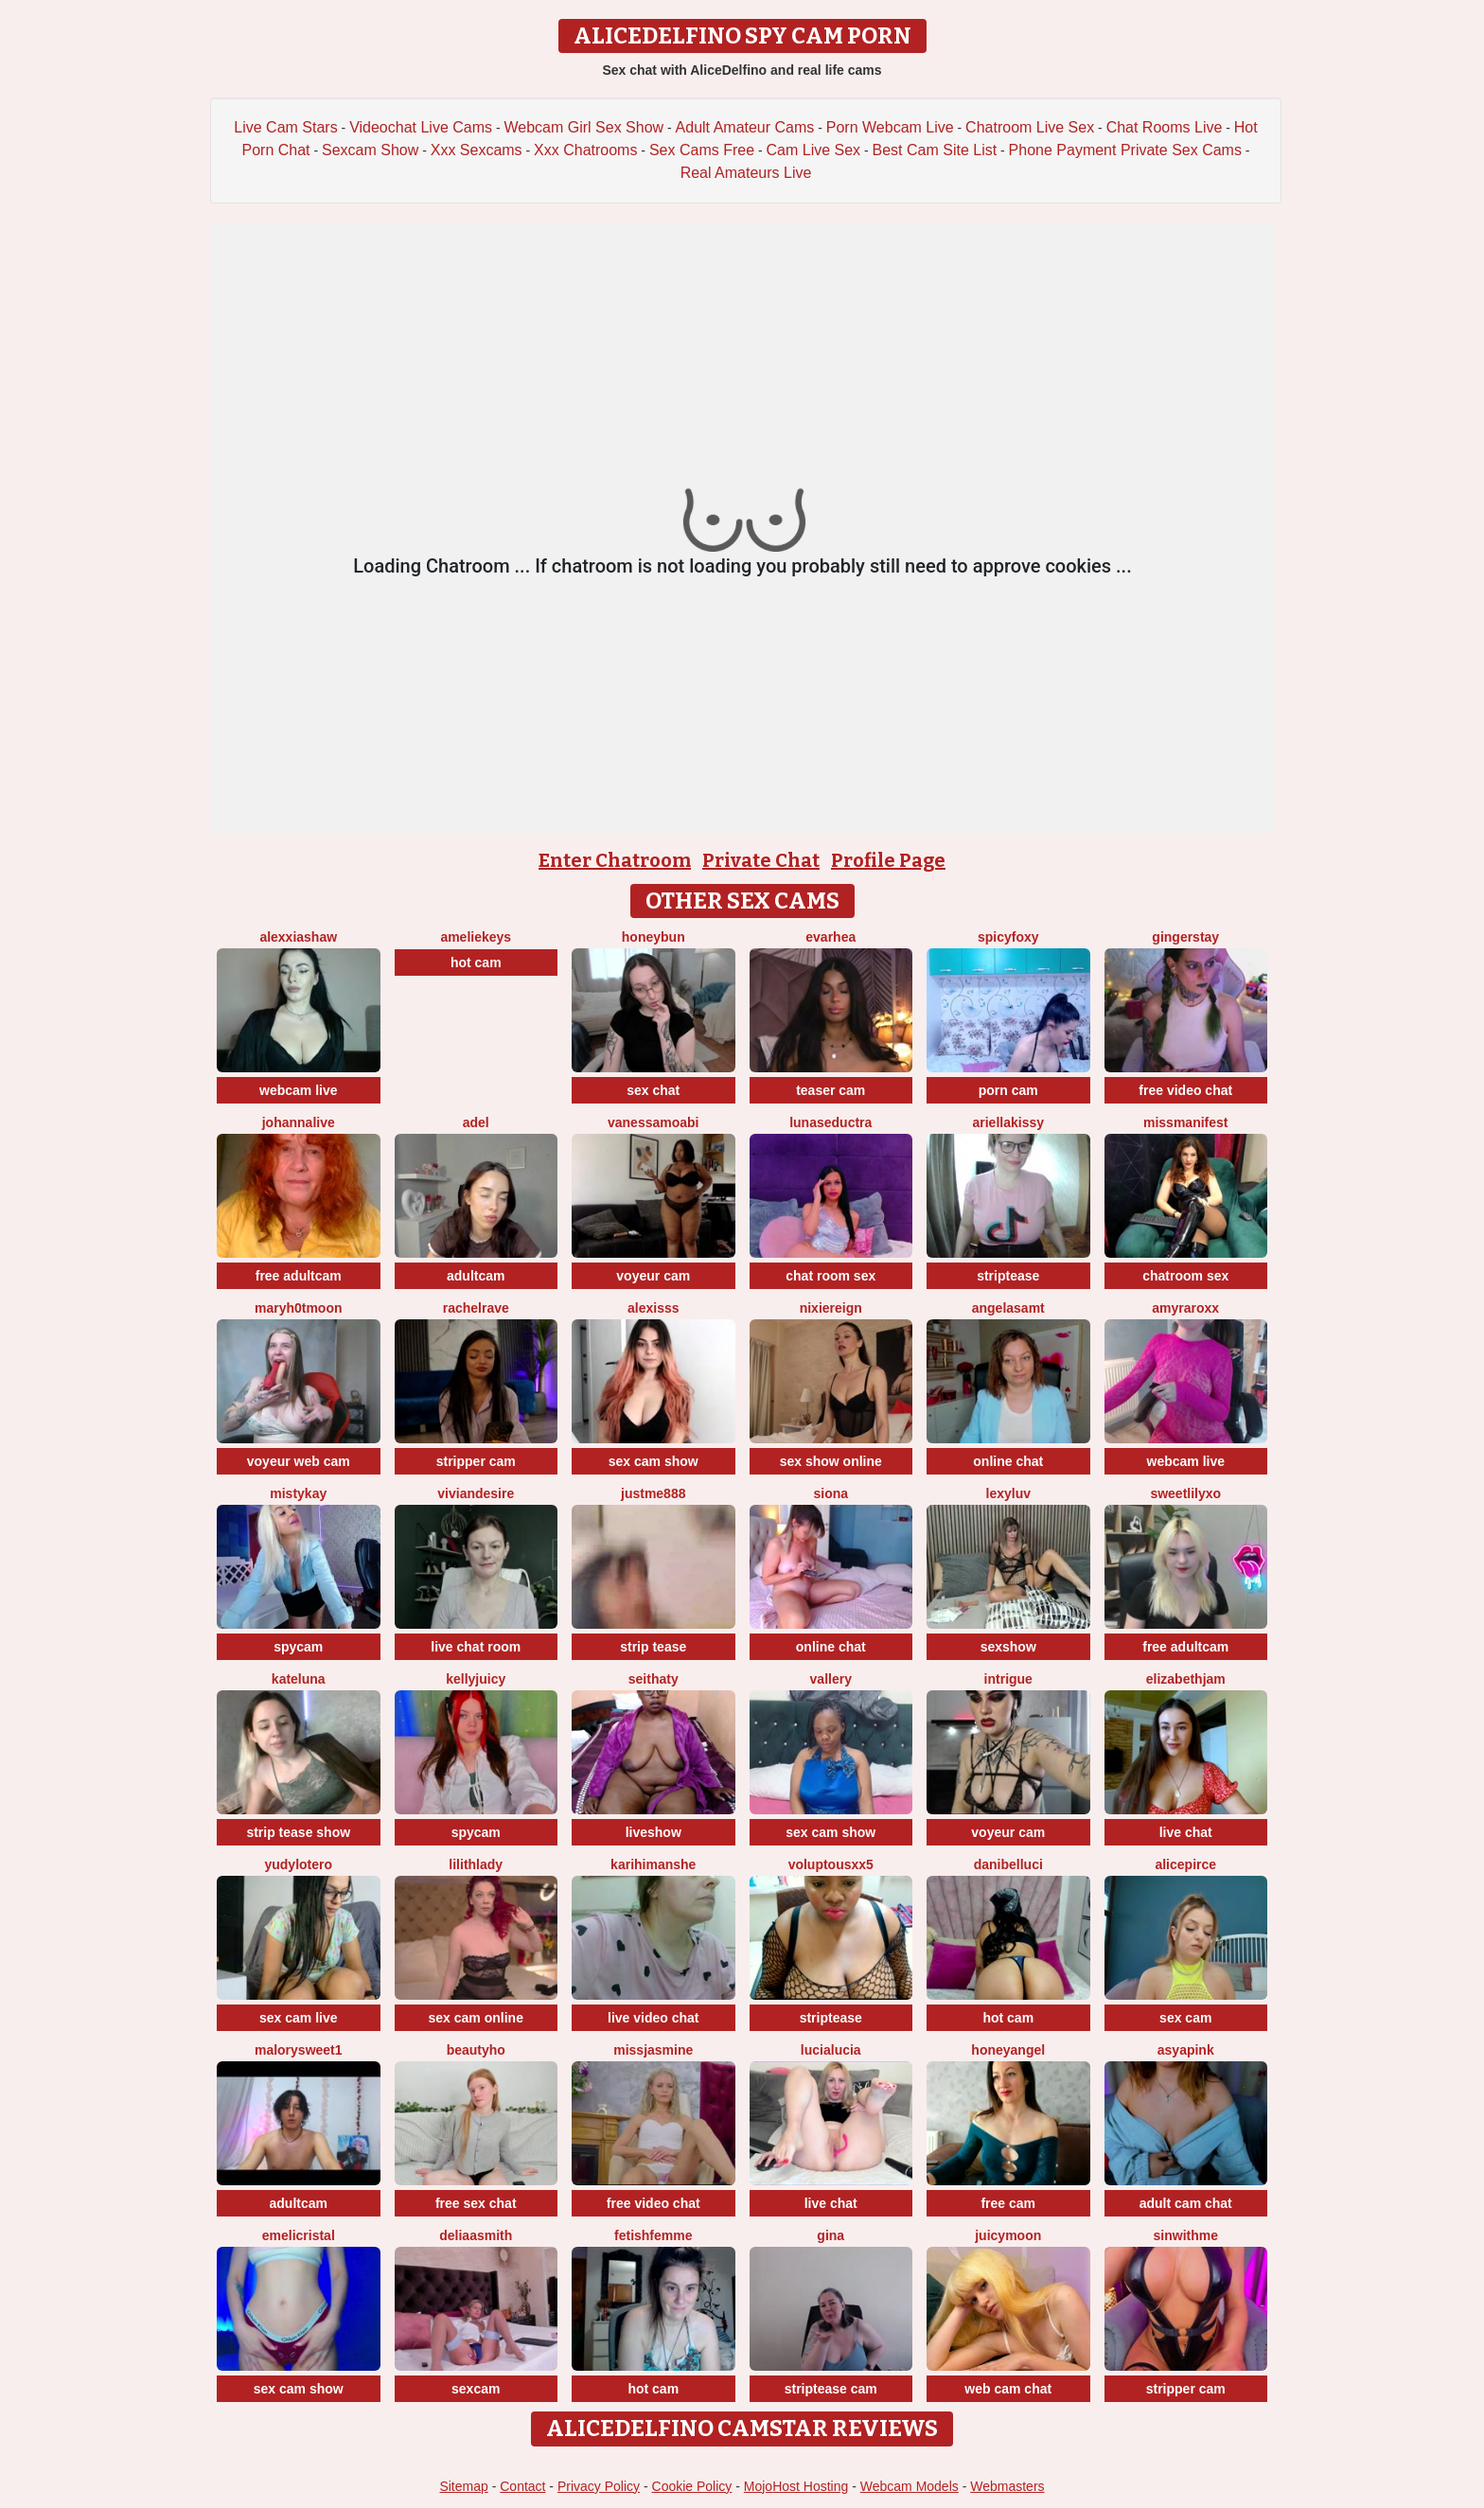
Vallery (831, 1679)
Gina (830, 2235)
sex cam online (476, 2017)
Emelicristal (298, 2235)
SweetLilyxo (1185, 1493)
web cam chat (1007, 2388)
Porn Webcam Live (890, 127)
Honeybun (653, 937)
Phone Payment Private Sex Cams (1125, 150)
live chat (1185, 1832)
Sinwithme (1186, 2235)
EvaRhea (830, 937)
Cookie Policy (692, 2486)
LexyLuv (1008, 1493)
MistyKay (298, 1493)
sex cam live (298, 2017)
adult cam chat (1186, 2203)
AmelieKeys (475, 937)
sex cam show (653, 1461)
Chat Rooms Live (1164, 127)
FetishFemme (653, 2235)
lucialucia (831, 2050)
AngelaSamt (1008, 1308)
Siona (830, 1493)
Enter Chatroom (615, 860)
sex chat (653, 1090)
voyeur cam (653, 1275)
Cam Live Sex (814, 150)
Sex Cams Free (701, 150)
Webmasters (1007, 2486)
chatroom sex (1185, 1275)
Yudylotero (298, 1864)
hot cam (476, 962)
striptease (1008, 1275)
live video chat (653, 2017)
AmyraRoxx (1185, 1308)
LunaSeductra (830, 1122)
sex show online (831, 1461)
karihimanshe (653, 1864)
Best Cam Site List (935, 150)
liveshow (653, 1832)
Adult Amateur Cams (745, 127)
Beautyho (476, 2050)
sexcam (475, 2388)
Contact (522, 2486)
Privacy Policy (598, 2486)
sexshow (1008, 1646)
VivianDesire (475, 1493)
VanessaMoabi (653, 1122)
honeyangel (1008, 2050)
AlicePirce (1185, 1864)
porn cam (1008, 1090)
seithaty (653, 1679)
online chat (1008, 1461)
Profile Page (888, 860)
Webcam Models (909, 2486)
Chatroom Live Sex (1029, 127)
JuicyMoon (1008, 2235)
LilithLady (476, 1864)
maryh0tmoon (299, 1308)
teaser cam (830, 1090)
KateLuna (299, 1679)
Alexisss (653, 1308)
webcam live (298, 1090)
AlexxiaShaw (298, 937)
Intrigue (1008, 1679)
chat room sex (830, 1275)
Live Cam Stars (285, 127)
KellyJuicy (475, 1679)
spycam (298, 1646)
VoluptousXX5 (831, 1864)
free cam (1007, 2203)
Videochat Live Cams (420, 127)
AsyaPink (1185, 2050)
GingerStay (1185, 937)
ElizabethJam (1186, 1679)
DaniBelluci (1008, 1864)
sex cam (1185, 2017)
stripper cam (476, 1461)
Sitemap (463, 2486)
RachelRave (476, 1308)
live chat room (476, 1646)
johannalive (298, 1122)
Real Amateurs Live (746, 173)
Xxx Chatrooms (585, 150)
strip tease (653, 1646)
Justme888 (653, 1493)
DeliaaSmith (475, 2235)
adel (476, 1122)
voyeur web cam (298, 1461)
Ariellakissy (1008, 1122)
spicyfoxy (1008, 937)
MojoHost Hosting (796, 2486)
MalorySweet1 (299, 2050)
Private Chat (761, 860)
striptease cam (831, 2388)
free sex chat (476, 2203)
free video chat (1185, 1090)
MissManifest (1185, 1122)
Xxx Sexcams (476, 150)
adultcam (475, 1275)
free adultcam (299, 1275)
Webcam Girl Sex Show (583, 127)
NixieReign (831, 1308)
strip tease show (298, 1832)
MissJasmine (653, 2050)
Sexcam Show (370, 150)
